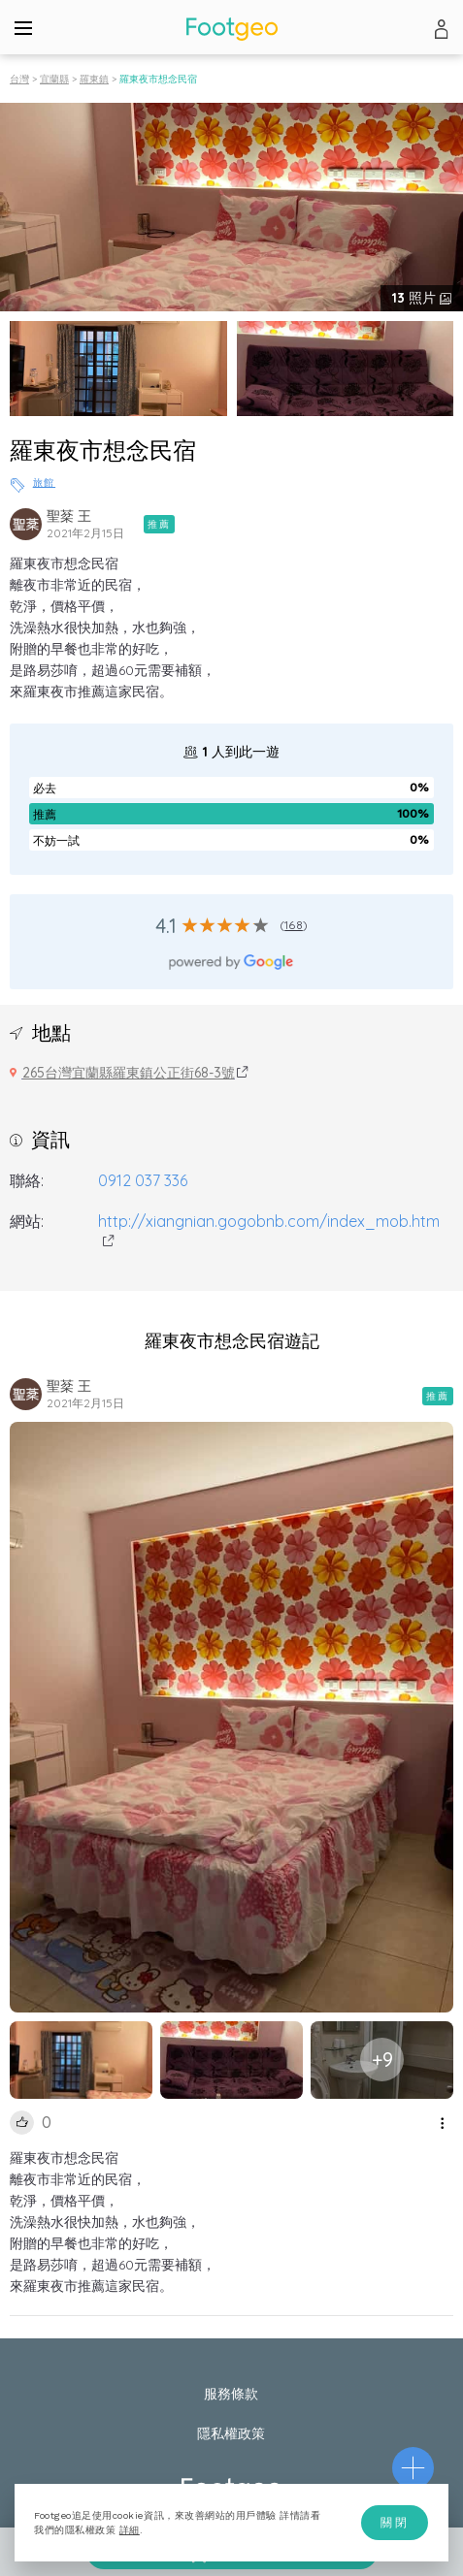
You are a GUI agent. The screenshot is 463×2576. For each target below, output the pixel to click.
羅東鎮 (94, 79)
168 (293, 925)
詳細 (129, 2530)
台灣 (19, 79)
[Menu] (23, 27)
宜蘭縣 (54, 79)
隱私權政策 (231, 2433)
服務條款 (231, 2393)
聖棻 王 (69, 516)
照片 (416, 297)
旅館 (44, 482)
